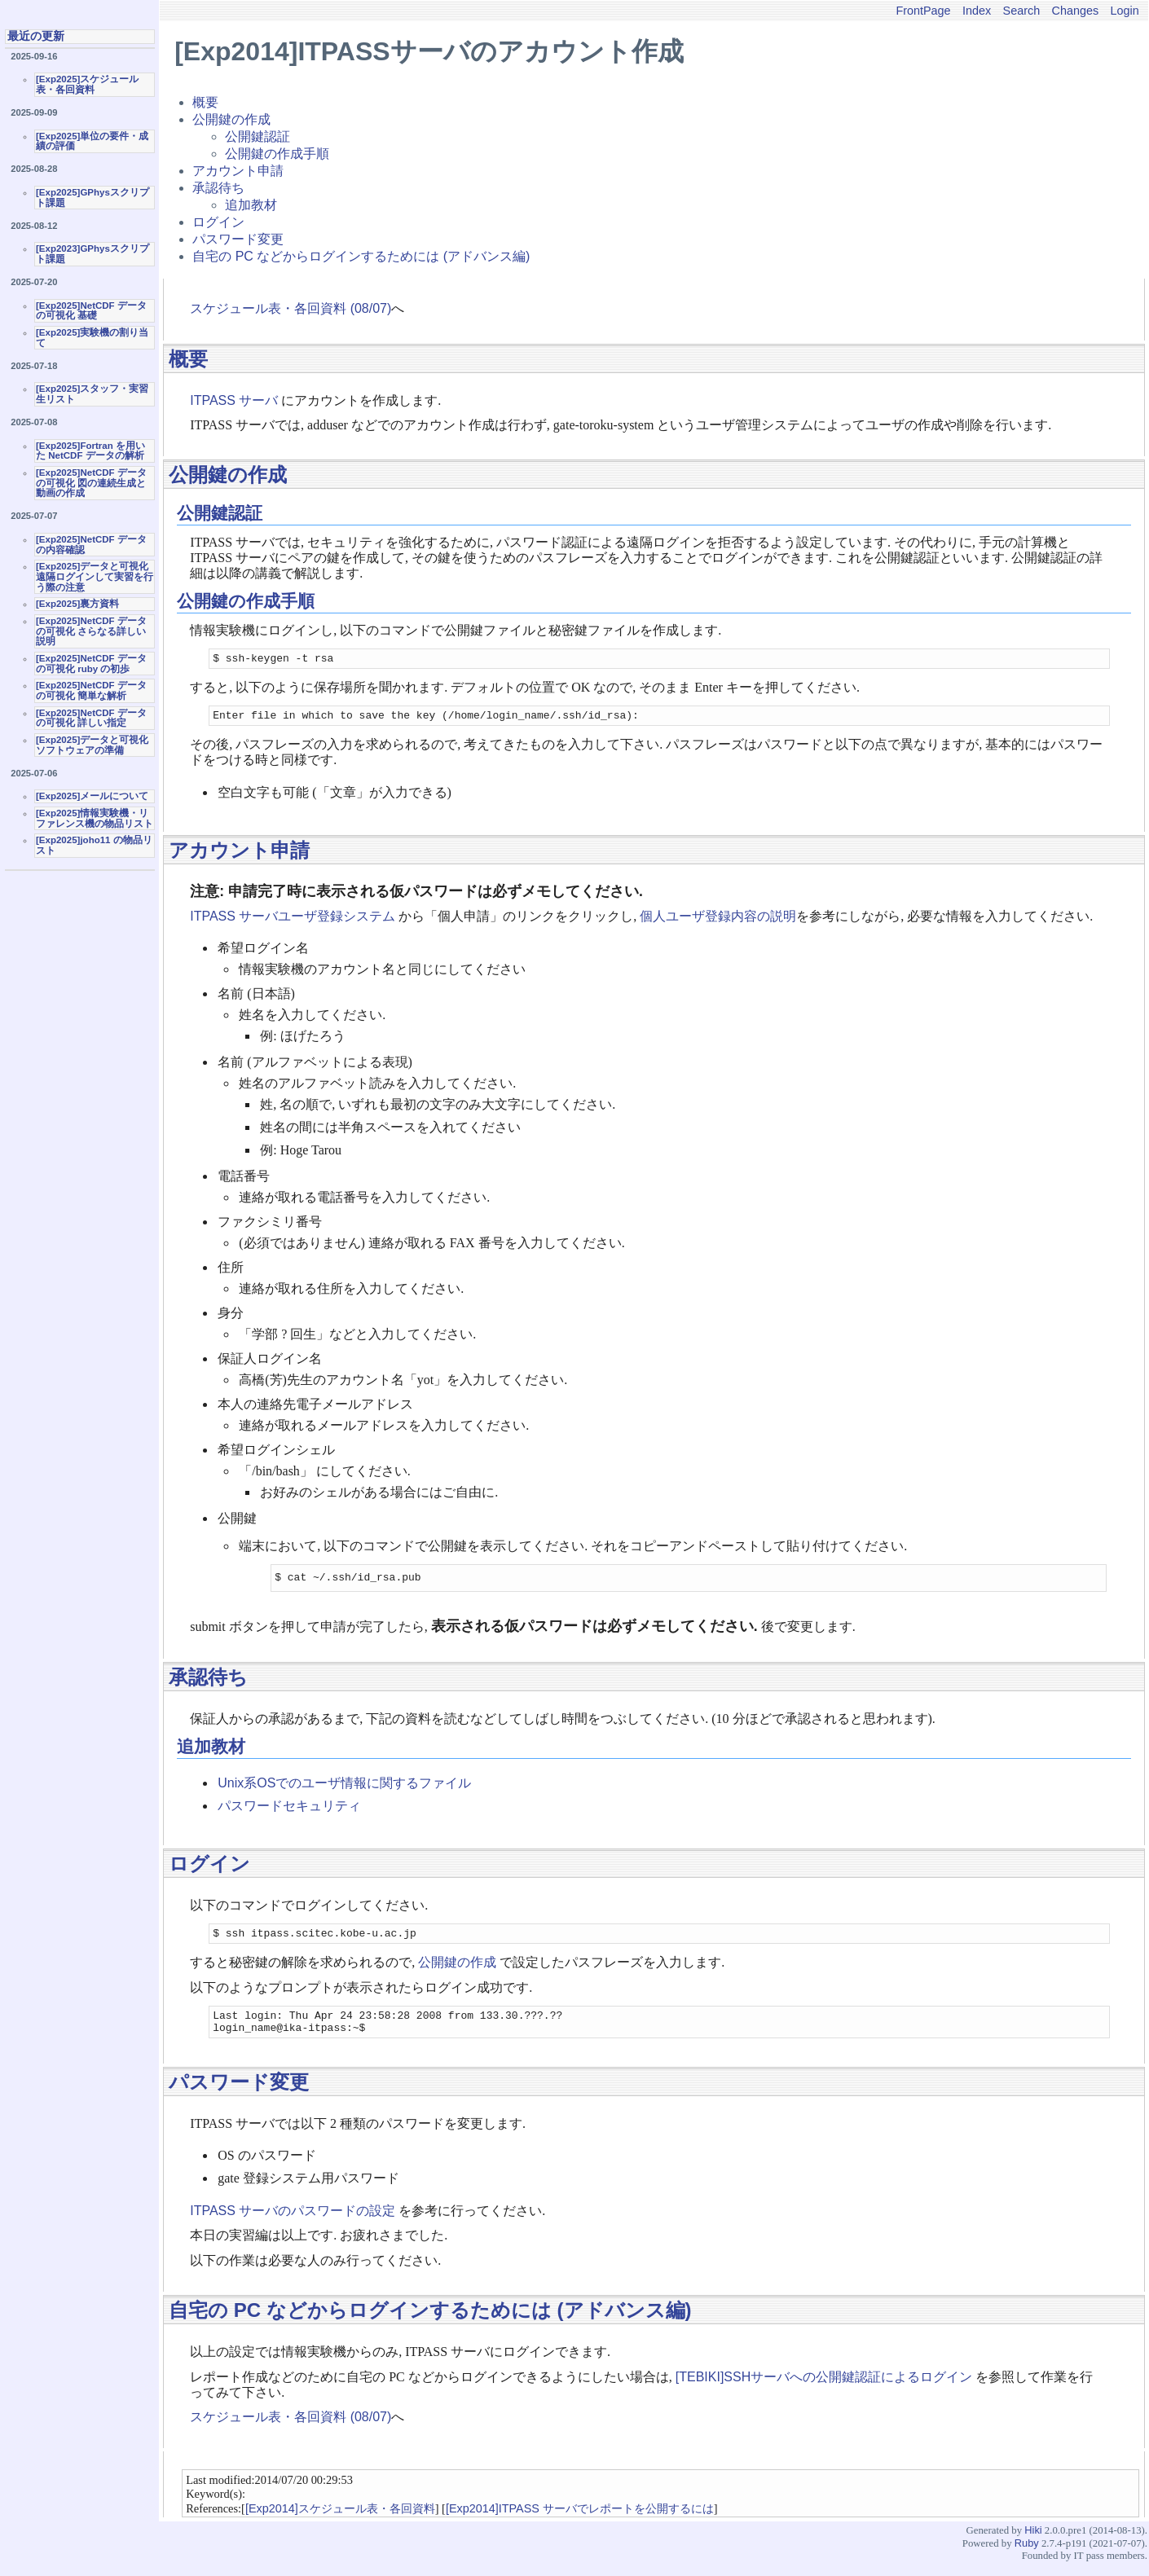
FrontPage (923, 10)
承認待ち (218, 188)
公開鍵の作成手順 (277, 153)
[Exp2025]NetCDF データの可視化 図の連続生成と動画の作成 (91, 483)
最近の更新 (35, 35)
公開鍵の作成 (231, 119)
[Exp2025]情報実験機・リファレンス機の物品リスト (94, 818)
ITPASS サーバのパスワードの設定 (292, 2223)
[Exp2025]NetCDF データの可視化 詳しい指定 (91, 718)
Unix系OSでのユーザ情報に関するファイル (344, 1788)
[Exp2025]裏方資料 (77, 604)
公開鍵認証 (257, 136)
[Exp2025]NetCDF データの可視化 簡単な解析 (91, 690)
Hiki (1032, 2542)
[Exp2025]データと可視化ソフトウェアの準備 (92, 745)
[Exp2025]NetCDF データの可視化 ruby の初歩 (91, 663)
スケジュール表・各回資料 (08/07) (290, 308)
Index (976, 10)
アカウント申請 (238, 171)
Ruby (1027, 2555)
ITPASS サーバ (234, 400)
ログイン (218, 222)
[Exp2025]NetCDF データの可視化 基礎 (91, 311)
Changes (1075, 10)
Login (1125, 10)
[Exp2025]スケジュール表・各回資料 (87, 84)
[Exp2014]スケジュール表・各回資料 (340, 2520)
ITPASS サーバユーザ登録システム (292, 921)
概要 (205, 102)
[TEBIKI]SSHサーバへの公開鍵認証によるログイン (824, 2389)
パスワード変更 (238, 239)
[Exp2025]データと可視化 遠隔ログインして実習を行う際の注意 (94, 576)
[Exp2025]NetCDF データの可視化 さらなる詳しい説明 (91, 631)
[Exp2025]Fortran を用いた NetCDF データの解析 (90, 451)
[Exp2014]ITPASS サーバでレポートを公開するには (580, 2520)
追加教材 (251, 205)
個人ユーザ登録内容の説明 (718, 921)
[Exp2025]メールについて (92, 796)
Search (1022, 10)
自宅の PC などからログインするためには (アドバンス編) (361, 256)
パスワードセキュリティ (289, 1811)
